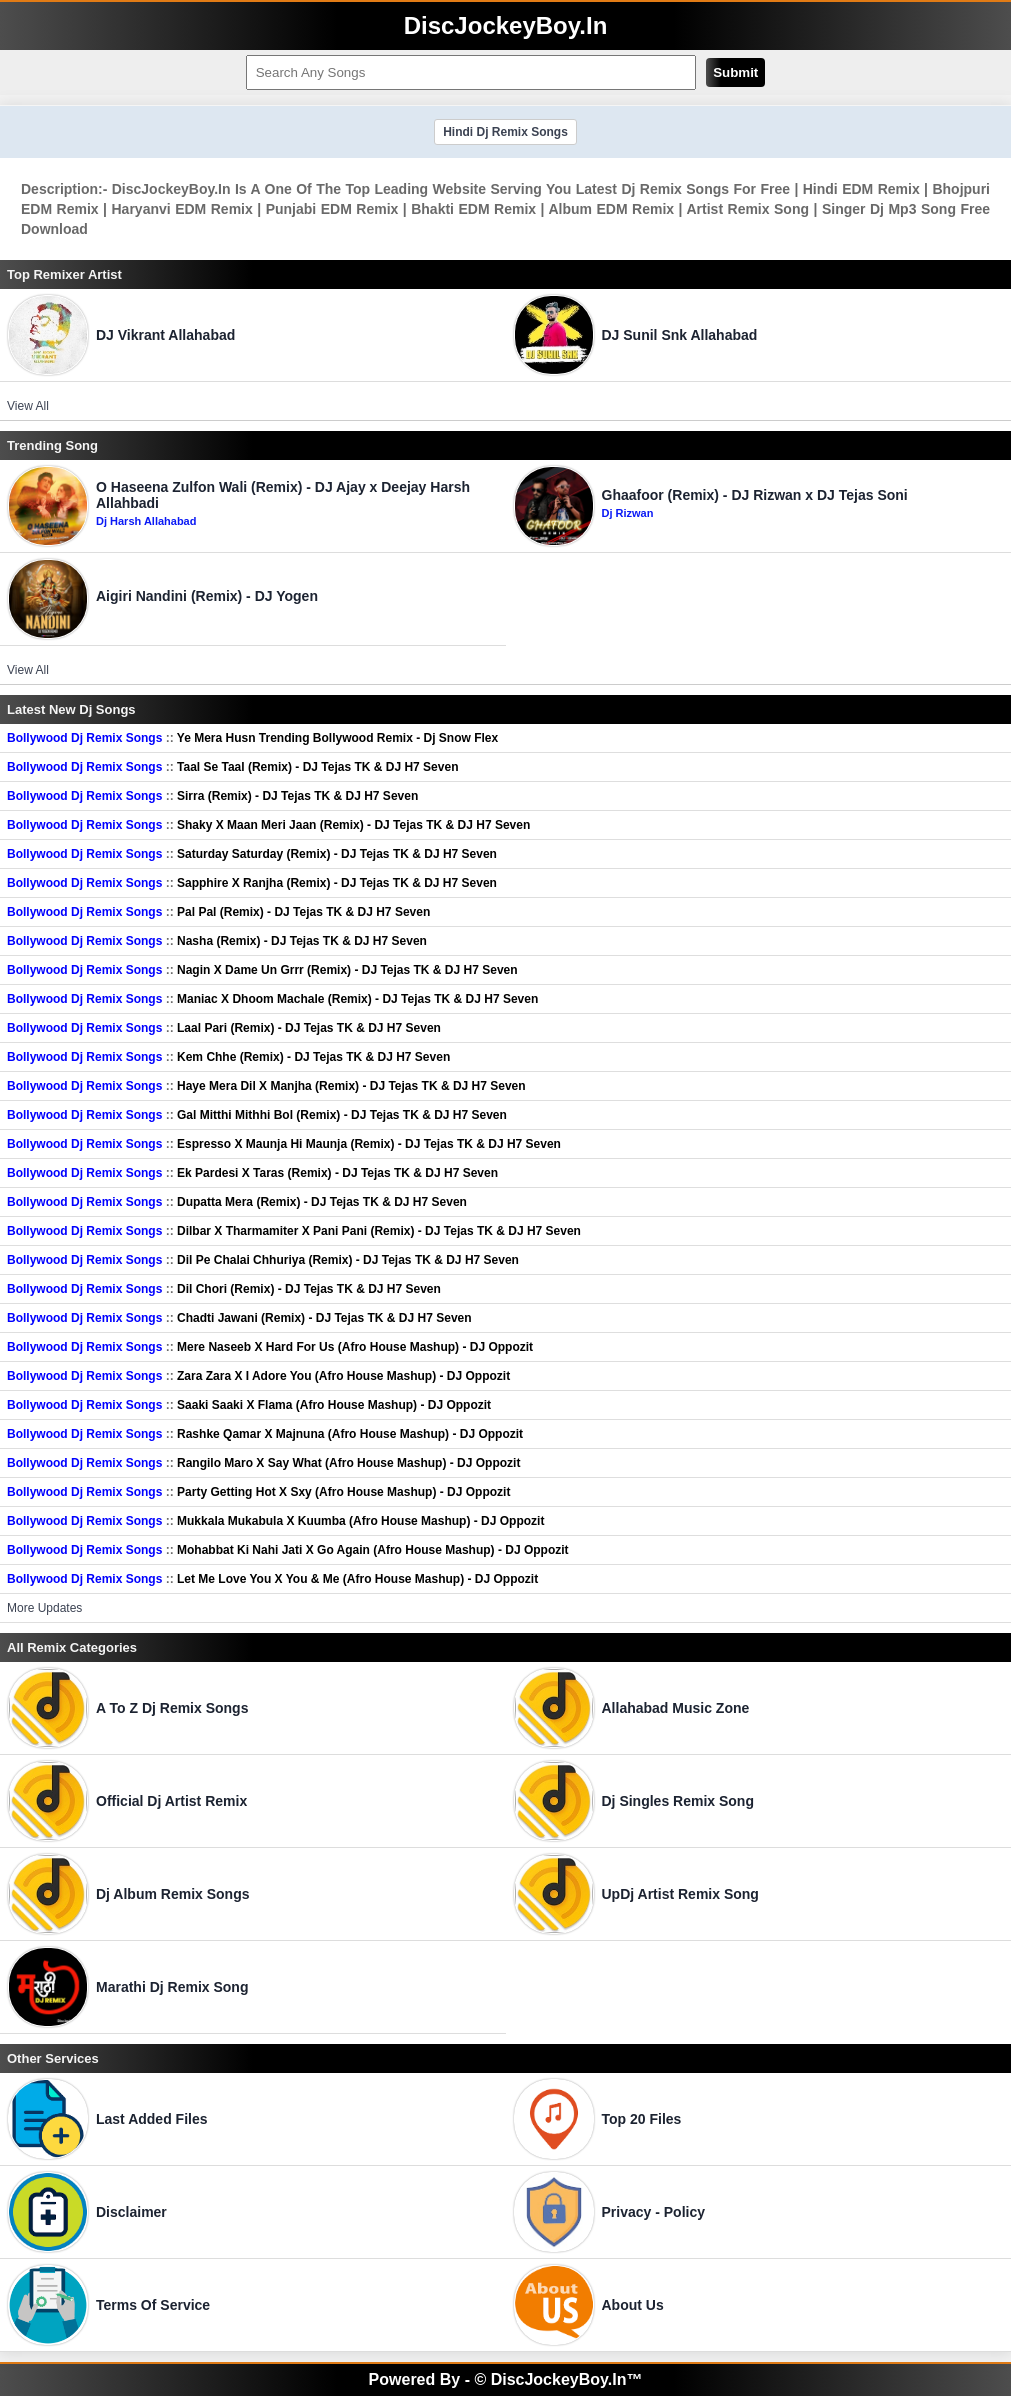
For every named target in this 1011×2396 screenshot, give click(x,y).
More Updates (44, 1608)
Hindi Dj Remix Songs (505, 132)
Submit (735, 72)
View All (28, 406)
